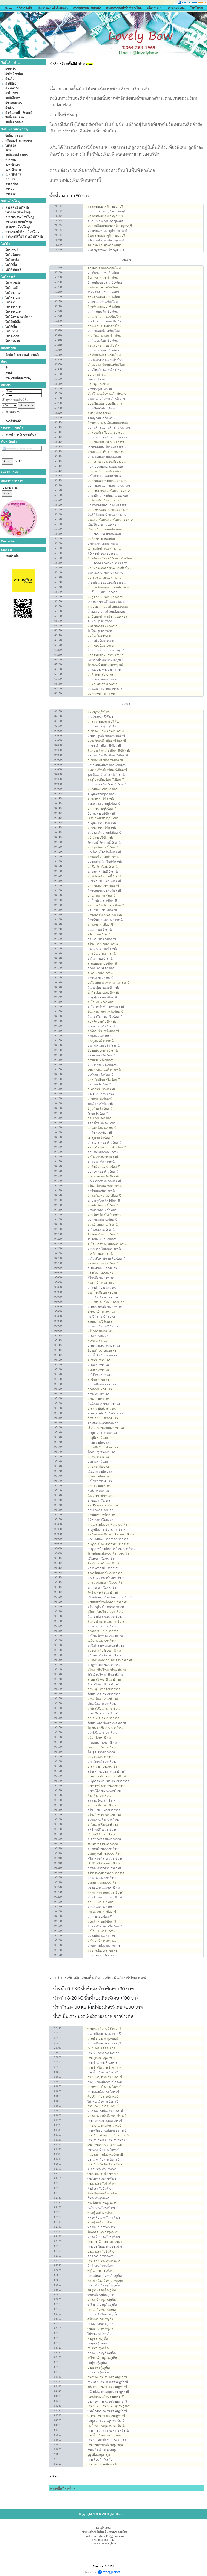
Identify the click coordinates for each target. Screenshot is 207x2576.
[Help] (19, 461)
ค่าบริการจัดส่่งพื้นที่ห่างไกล (124, 8)
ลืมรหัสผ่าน (12, 412)
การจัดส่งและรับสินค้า (87, 8)
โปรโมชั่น (196, 8)
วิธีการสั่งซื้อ (24, 8)
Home (8, 8)
